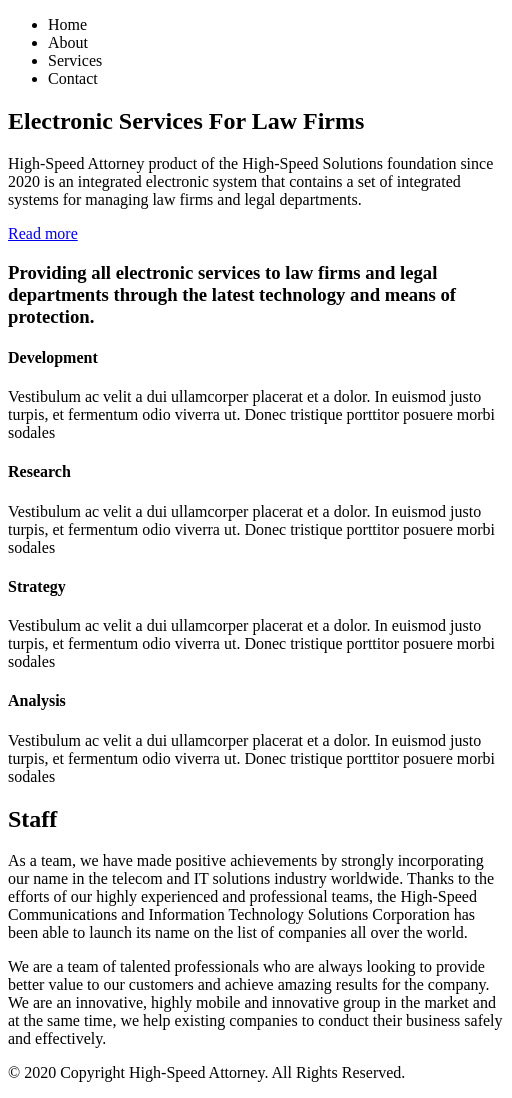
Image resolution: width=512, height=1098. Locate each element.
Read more (43, 233)
